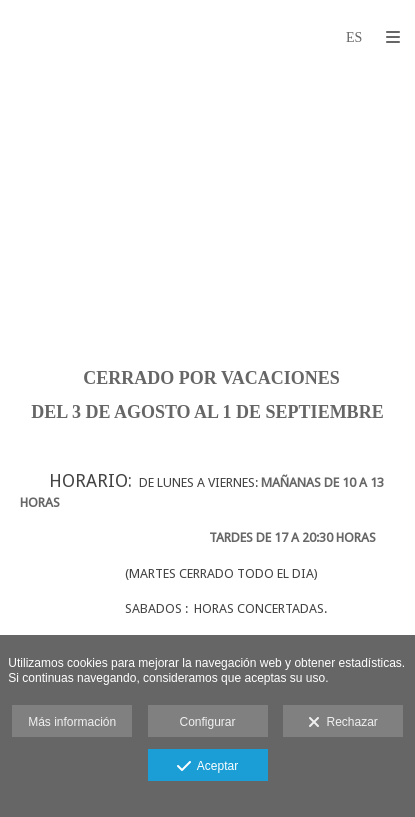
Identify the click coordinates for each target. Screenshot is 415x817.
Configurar (207, 722)
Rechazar (343, 723)
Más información (72, 722)
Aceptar (207, 767)
